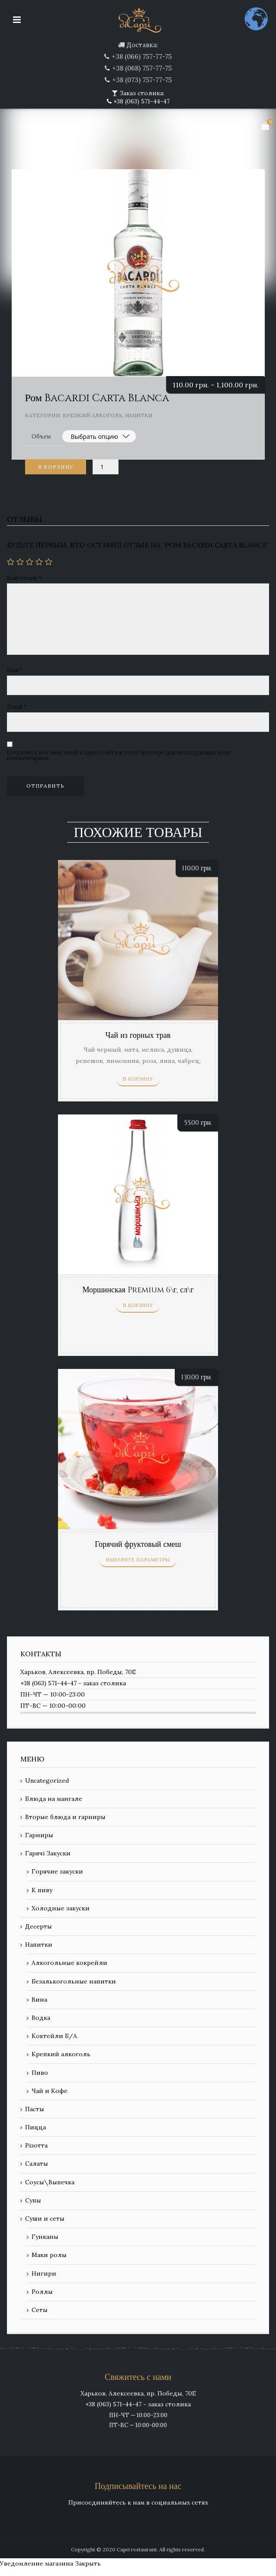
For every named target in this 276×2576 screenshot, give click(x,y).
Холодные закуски (61, 1908)
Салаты (36, 2163)
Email (16, 707)
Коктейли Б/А (54, 2036)
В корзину (55, 467)
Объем (41, 436)
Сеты (40, 2310)
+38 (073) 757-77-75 (142, 80)
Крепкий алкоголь (92, 415)
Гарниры (39, 1835)
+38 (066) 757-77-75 (142, 56)
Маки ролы (49, 2255)
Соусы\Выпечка (49, 2182)
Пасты (34, 2109)
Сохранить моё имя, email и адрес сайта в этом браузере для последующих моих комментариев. (119, 755)
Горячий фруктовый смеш (138, 1544)
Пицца (35, 2127)
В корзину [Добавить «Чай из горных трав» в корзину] (138, 1078)
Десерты (38, 1926)
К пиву (42, 1890)
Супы (33, 2200)
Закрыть (88, 2563)
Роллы (42, 2292)
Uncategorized (47, 1780)
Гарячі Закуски (48, 1853)
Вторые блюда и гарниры (65, 1817)
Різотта (36, 2145)
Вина (39, 1999)
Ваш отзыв (24, 578)
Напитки (139, 415)
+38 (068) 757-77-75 (142, 68)
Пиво (40, 2073)
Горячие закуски (57, 1871)
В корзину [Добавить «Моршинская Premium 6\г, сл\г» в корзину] (138, 1305)
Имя (15, 670)
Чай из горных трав (138, 1035)
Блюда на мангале (53, 1799)
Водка (41, 2018)
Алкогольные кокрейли (69, 1963)
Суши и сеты (44, 2218)
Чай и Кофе (49, 2091)
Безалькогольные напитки (74, 1981)
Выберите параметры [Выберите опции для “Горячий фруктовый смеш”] (138, 1559)
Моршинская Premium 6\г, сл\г (137, 1290)
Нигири (44, 2273)
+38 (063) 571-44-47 (141, 101)
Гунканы (45, 2237)
